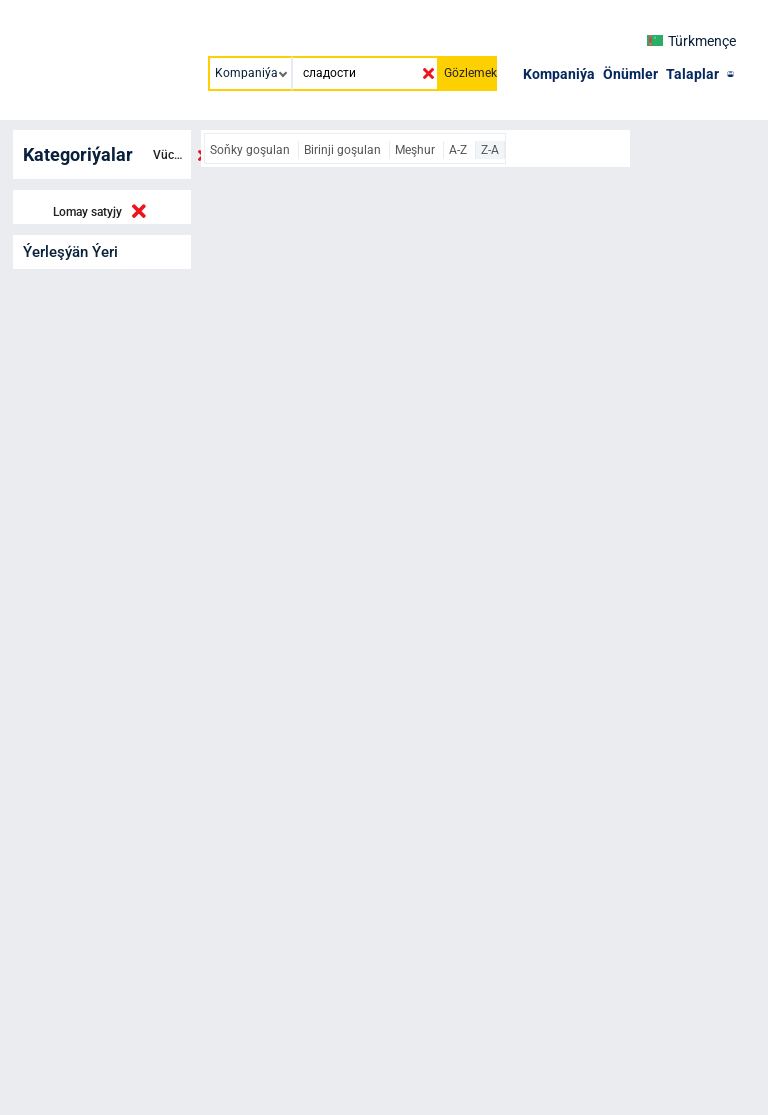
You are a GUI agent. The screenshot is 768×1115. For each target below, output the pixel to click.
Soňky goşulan (251, 150)
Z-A (490, 150)
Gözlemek (470, 73)
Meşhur (416, 150)
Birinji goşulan (344, 150)
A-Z (459, 150)
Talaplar (692, 74)
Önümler (630, 74)
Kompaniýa (559, 74)
